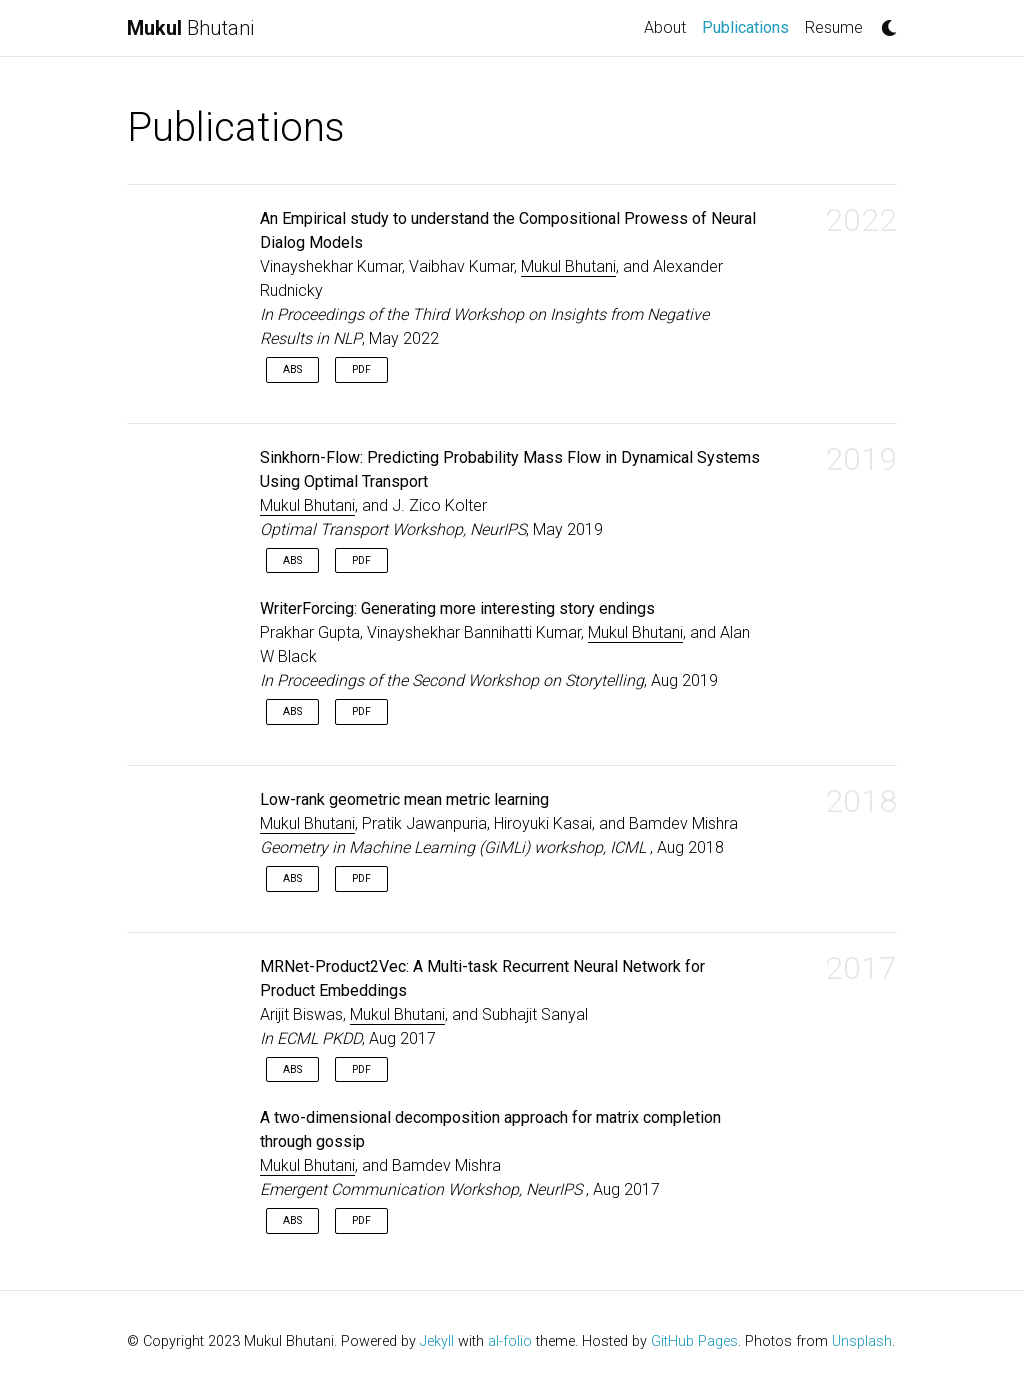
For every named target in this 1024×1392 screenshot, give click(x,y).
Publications (749, 26)
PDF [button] (361, 369)
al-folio (510, 1341)
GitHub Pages (694, 1341)
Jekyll (437, 1341)
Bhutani (190, 28)
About (665, 27)
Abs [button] (292, 369)
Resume (834, 27)
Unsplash (862, 1341)
